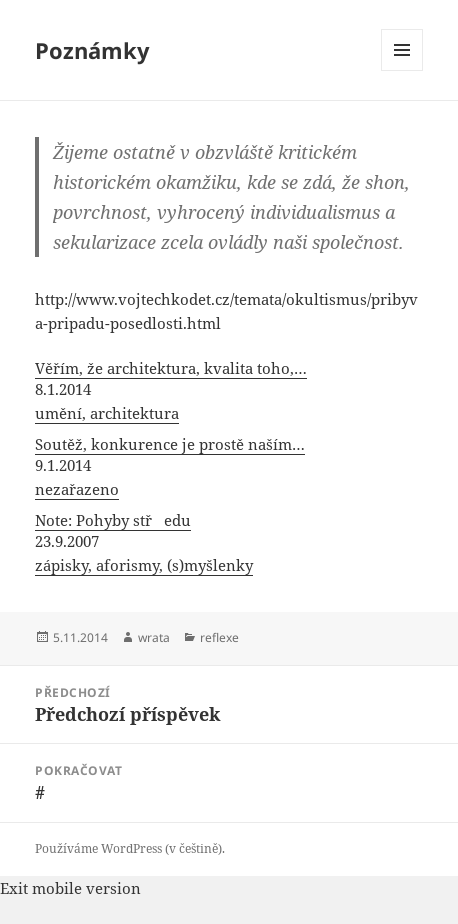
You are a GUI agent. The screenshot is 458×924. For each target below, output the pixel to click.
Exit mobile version (70, 888)
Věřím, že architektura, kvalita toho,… (171, 368)
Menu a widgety (402, 70)
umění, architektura (107, 413)
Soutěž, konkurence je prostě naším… (170, 444)
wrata (154, 637)
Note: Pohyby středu (113, 520)
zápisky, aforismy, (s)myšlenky (144, 565)
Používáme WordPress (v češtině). (130, 848)
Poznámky (92, 50)
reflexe (219, 637)
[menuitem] (229, 392)
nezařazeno (77, 489)
